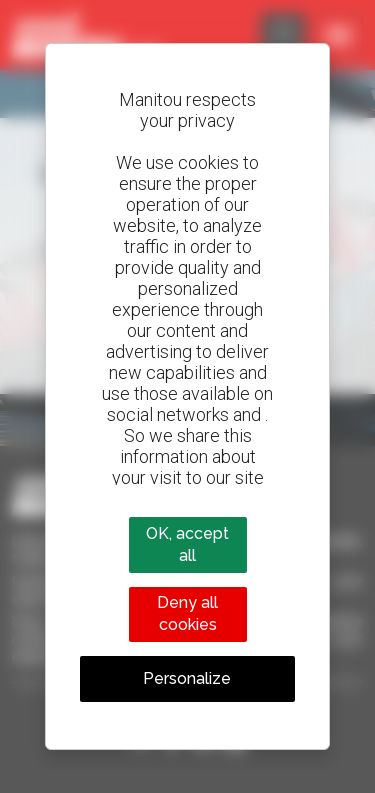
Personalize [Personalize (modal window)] (187, 678)
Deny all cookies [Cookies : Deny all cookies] (187, 613)
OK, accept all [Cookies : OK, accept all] (187, 544)
